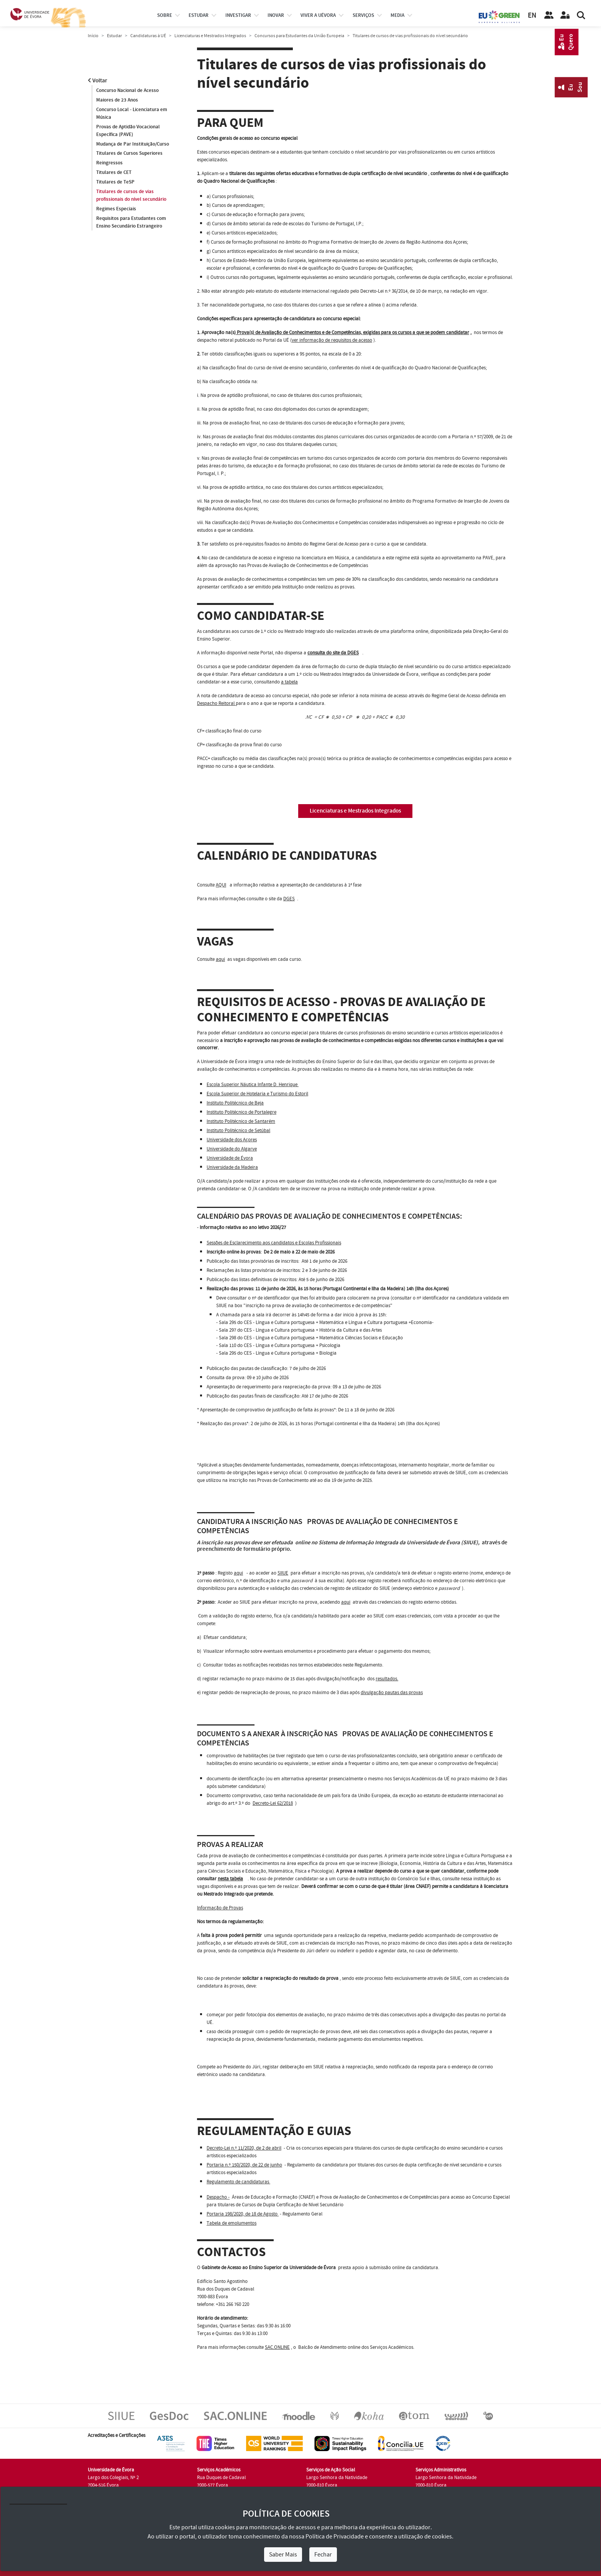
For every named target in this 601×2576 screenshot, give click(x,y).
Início (93, 36)
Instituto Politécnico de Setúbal (238, 1130)
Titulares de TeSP (115, 182)
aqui (220, 959)
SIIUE (283, 1573)
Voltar (97, 80)
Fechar (323, 2554)
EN (532, 15)
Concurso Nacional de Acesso (127, 90)
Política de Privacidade (334, 2536)
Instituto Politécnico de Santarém (241, 1121)
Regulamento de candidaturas (238, 2181)
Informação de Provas (220, 1907)
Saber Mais (283, 2554)
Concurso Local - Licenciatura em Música (131, 113)
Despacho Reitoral (216, 703)
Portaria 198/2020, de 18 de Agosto (243, 2214)
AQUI (221, 885)
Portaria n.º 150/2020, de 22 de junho (244, 2164)
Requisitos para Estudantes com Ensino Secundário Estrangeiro (131, 222)
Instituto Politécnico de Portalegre (241, 1112)
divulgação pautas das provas (392, 1692)
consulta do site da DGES (333, 652)
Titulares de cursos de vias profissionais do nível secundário (131, 195)
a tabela (289, 681)
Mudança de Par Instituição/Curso (132, 144)
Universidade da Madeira (232, 1167)
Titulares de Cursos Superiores (129, 153)
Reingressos (109, 163)
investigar (238, 15)
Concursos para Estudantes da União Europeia (299, 36)
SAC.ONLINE (277, 2347)
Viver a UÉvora (318, 15)
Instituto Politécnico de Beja (235, 1103)
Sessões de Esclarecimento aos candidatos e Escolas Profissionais (274, 1242)
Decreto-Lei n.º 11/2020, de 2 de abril (244, 2148)
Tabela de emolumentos (231, 2223)
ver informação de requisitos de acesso (332, 340)
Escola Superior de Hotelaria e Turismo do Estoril (257, 1093)
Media (397, 15)
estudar (199, 15)
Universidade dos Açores (232, 1139)
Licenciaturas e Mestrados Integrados (210, 36)
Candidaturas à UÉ (148, 36)
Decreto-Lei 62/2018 (273, 1803)
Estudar (114, 36)
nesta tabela (230, 1878)
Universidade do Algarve (232, 1148)
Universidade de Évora (230, 1158)
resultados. (387, 1678)
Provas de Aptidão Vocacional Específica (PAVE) (128, 130)
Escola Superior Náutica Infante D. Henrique (253, 1084)
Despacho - (218, 2197)
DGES (289, 898)
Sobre (164, 15)
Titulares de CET (113, 172)
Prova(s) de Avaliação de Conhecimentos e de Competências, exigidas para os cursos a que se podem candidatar (352, 332)
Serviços (363, 15)
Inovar (276, 15)
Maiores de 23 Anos (117, 100)
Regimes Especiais (116, 209)
